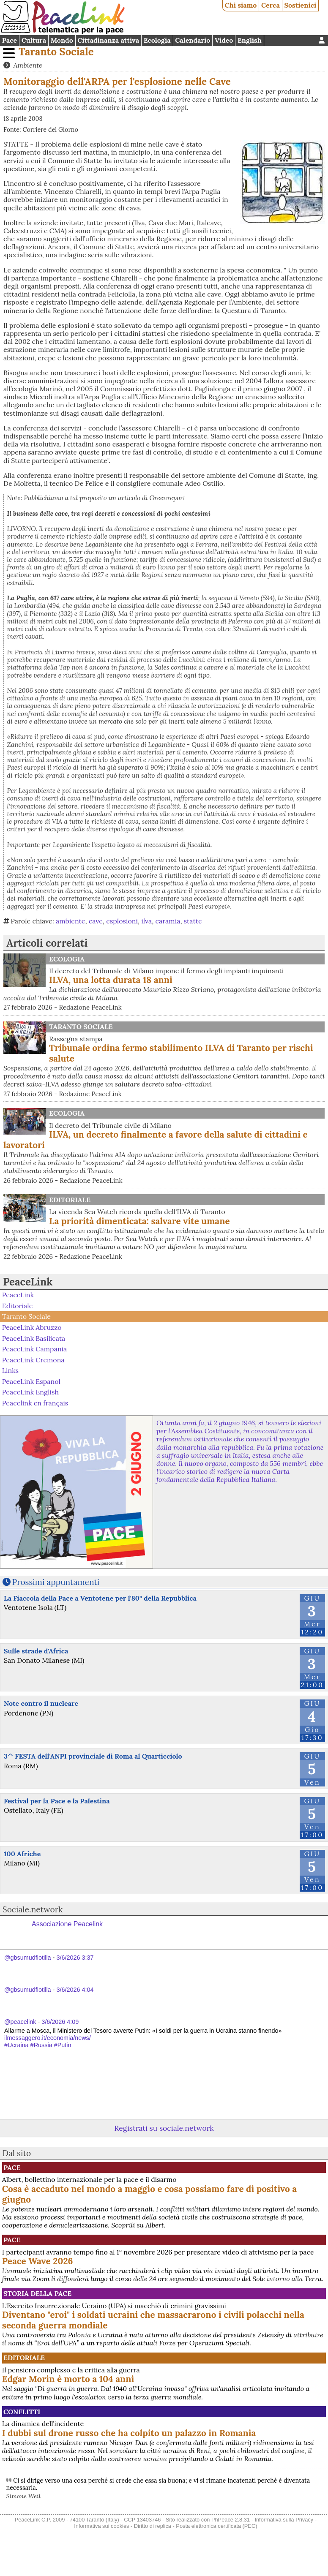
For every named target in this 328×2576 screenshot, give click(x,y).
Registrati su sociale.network (163, 2128)
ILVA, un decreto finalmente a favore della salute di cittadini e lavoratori (155, 1140)
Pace (9, 40)
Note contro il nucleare (41, 1703)
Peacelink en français (35, 1403)
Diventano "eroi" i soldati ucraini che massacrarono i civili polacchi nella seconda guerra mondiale (153, 2320)
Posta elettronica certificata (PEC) (216, 2526)
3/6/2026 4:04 (74, 1989)
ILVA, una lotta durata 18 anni (110, 980)
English (250, 40)
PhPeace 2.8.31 (230, 2519)
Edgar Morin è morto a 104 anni (68, 2379)
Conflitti (21, 2411)
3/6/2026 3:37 (74, 1957)
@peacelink (20, 2021)
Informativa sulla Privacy (283, 2519)
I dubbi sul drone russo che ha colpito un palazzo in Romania (129, 2433)
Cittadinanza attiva (108, 40)
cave (96, 921)
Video (224, 40)
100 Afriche (22, 1853)
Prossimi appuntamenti (56, 1582)
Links (10, 1370)
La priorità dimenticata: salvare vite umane (139, 1221)
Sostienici (300, 5)
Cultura (34, 40)
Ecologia (157, 40)
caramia (168, 921)
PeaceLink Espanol (31, 1381)
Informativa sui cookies (101, 2526)
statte (193, 921)
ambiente (70, 921)
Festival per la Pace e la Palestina (57, 1801)
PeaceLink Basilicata (34, 1338)
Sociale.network (33, 1909)
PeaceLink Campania (34, 1349)
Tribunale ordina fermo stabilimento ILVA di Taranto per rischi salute (181, 1053)
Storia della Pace (37, 2293)
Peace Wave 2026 (37, 2261)
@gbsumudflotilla (27, 1957)
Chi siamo (241, 5)
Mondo (62, 40)
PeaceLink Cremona (33, 1359)
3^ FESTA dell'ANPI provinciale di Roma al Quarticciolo (93, 1756)
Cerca (270, 5)
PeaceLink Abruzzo (32, 1327)
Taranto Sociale (56, 51)
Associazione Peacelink (67, 1924)
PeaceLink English (30, 1392)
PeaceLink (27, 1281)
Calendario (192, 40)
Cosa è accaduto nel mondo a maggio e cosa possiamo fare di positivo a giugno (149, 2194)
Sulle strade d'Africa (36, 1651)
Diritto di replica (152, 2526)
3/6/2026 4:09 (60, 2021)
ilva (146, 921)
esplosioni (122, 921)
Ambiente (27, 65)
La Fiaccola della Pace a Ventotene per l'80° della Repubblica (100, 1598)
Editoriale (69, 1199)
